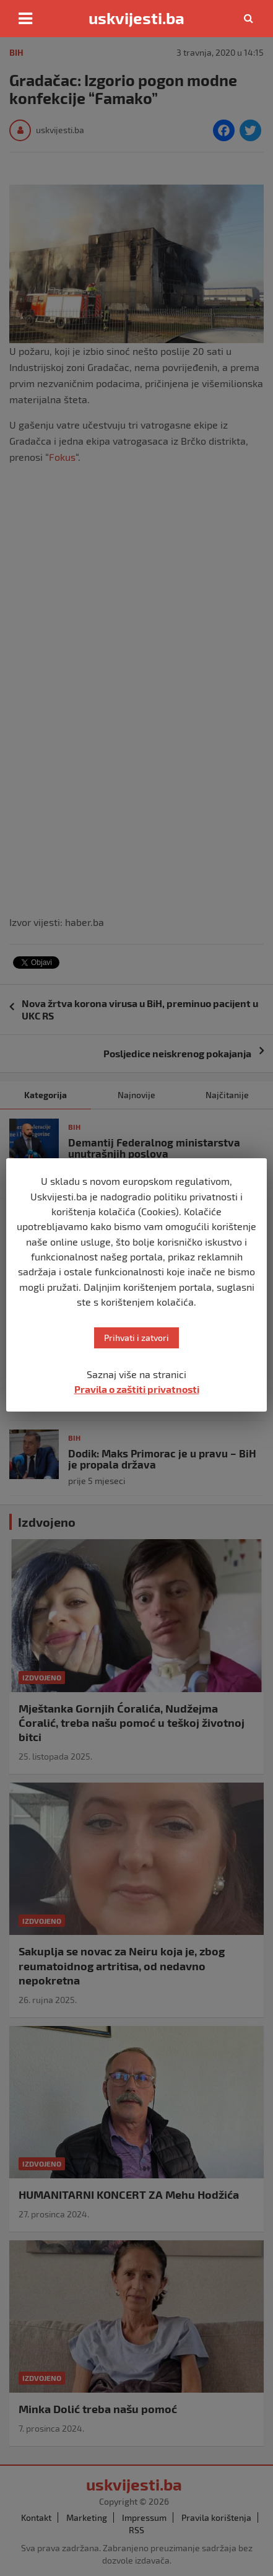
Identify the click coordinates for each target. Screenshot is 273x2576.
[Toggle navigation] (25, 18)
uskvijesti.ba (136, 18)
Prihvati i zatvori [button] (136, 1337)
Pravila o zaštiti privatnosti (136, 1389)
